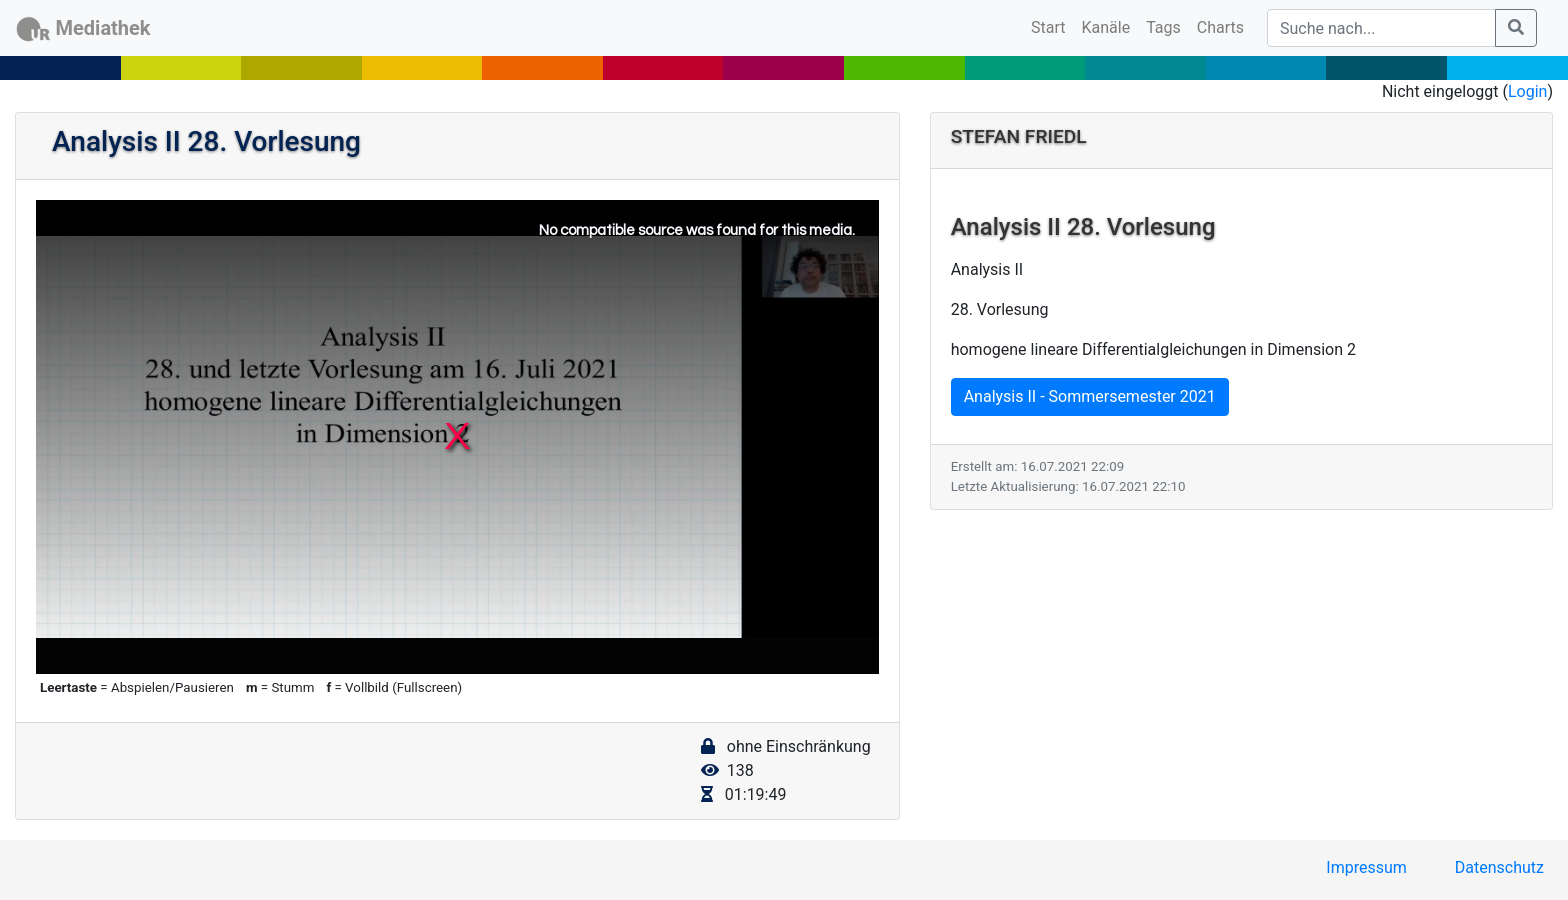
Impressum (1366, 867)
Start (1052, 26)
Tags (1163, 27)
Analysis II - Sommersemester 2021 (1090, 396)
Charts (1220, 27)
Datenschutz (1499, 867)
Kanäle (1106, 27)
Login (1527, 91)
